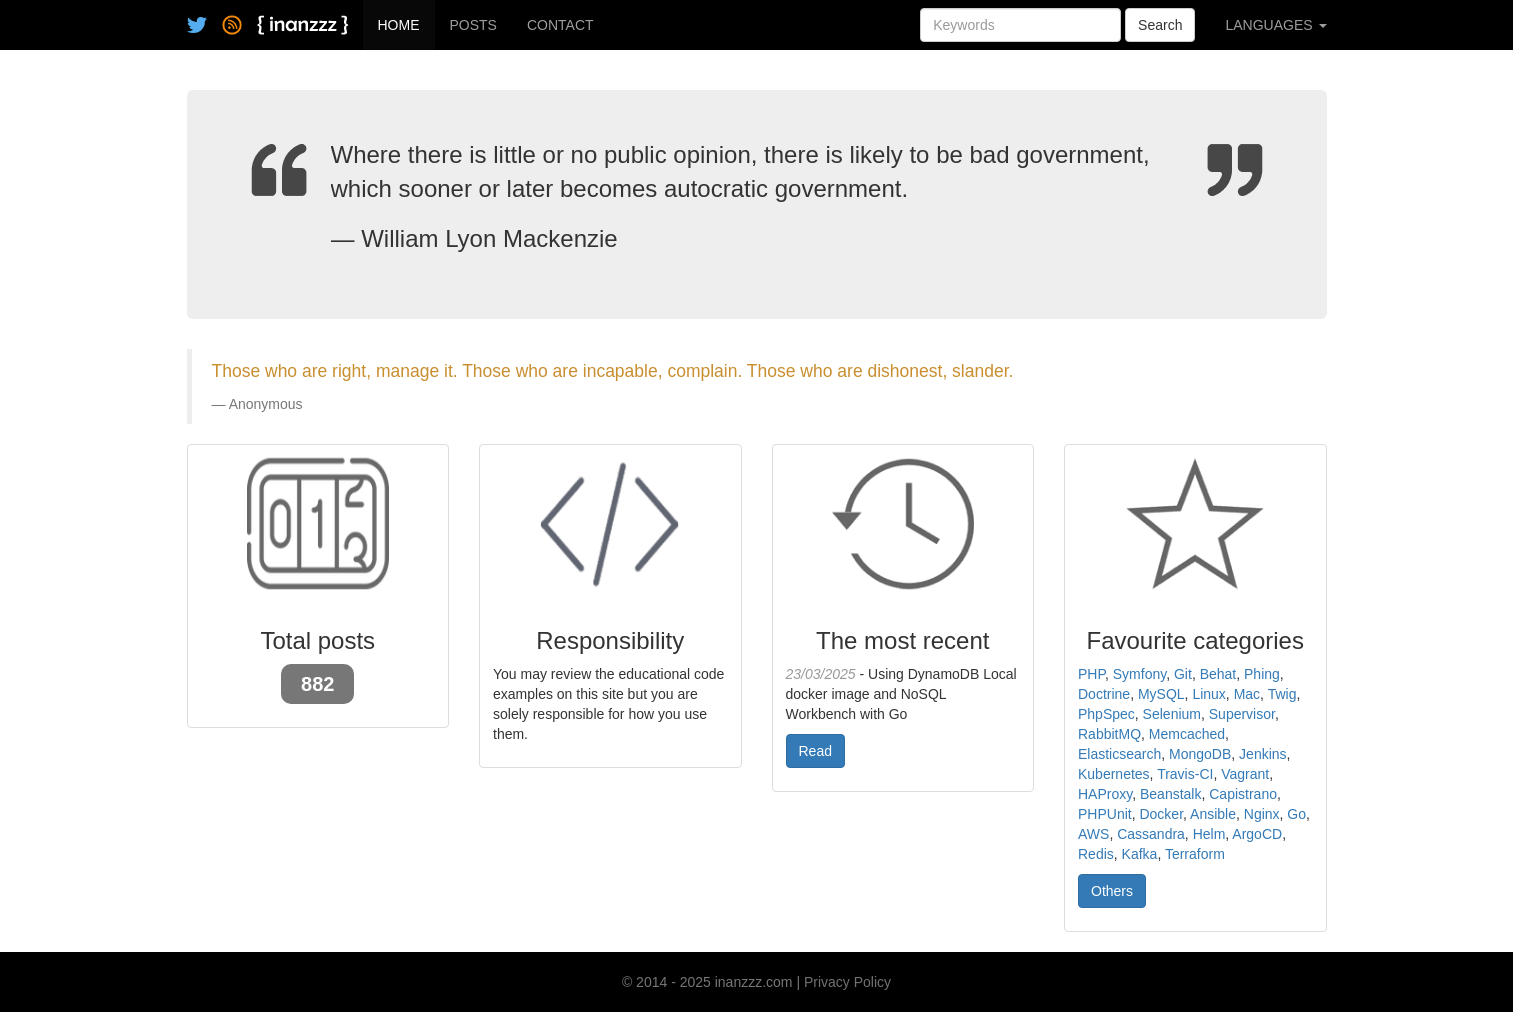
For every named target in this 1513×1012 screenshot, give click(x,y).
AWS (1093, 834)
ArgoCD (1257, 834)
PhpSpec (1106, 714)
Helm (1209, 834)
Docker (1161, 814)
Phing (1262, 674)
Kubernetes (1114, 774)
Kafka (1140, 854)
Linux (1208, 694)
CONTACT (560, 25)
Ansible (1213, 814)
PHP (1091, 674)
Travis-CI (1185, 774)
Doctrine (1104, 694)
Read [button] (815, 751)
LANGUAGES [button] (1275, 25)
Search (1160, 25)
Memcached (1187, 734)
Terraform (1195, 854)
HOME (399, 25)
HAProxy (1105, 794)
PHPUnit (1105, 814)
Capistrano (1243, 794)
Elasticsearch (1119, 754)
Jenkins (1262, 754)
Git (1183, 674)
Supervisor (1242, 714)
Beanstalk (1170, 794)
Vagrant (1245, 774)
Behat (1218, 674)
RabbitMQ (1109, 734)
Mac (1247, 694)
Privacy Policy (847, 982)
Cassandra (1151, 834)
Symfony (1139, 674)
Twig (1282, 694)
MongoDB (1200, 754)
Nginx (1262, 814)
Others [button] (1112, 891)
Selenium (1172, 714)
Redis (1096, 854)
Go (1296, 814)
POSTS (473, 25)
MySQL (1161, 694)
